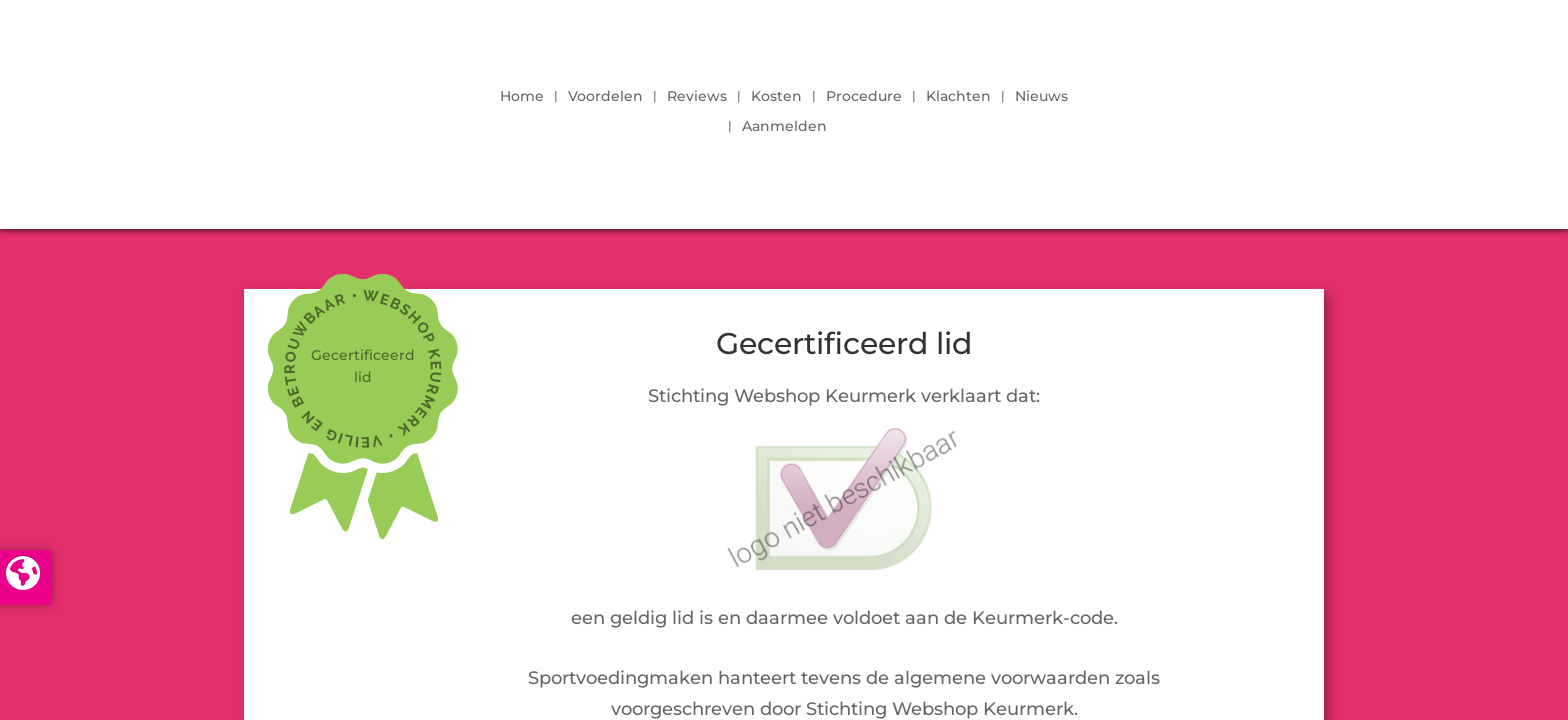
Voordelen (605, 97)
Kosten (776, 97)
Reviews (697, 97)
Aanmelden (784, 127)
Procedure (864, 97)
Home (522, 97)
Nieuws (1041, 97)
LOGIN (1269, 106)
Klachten (958, 97)
